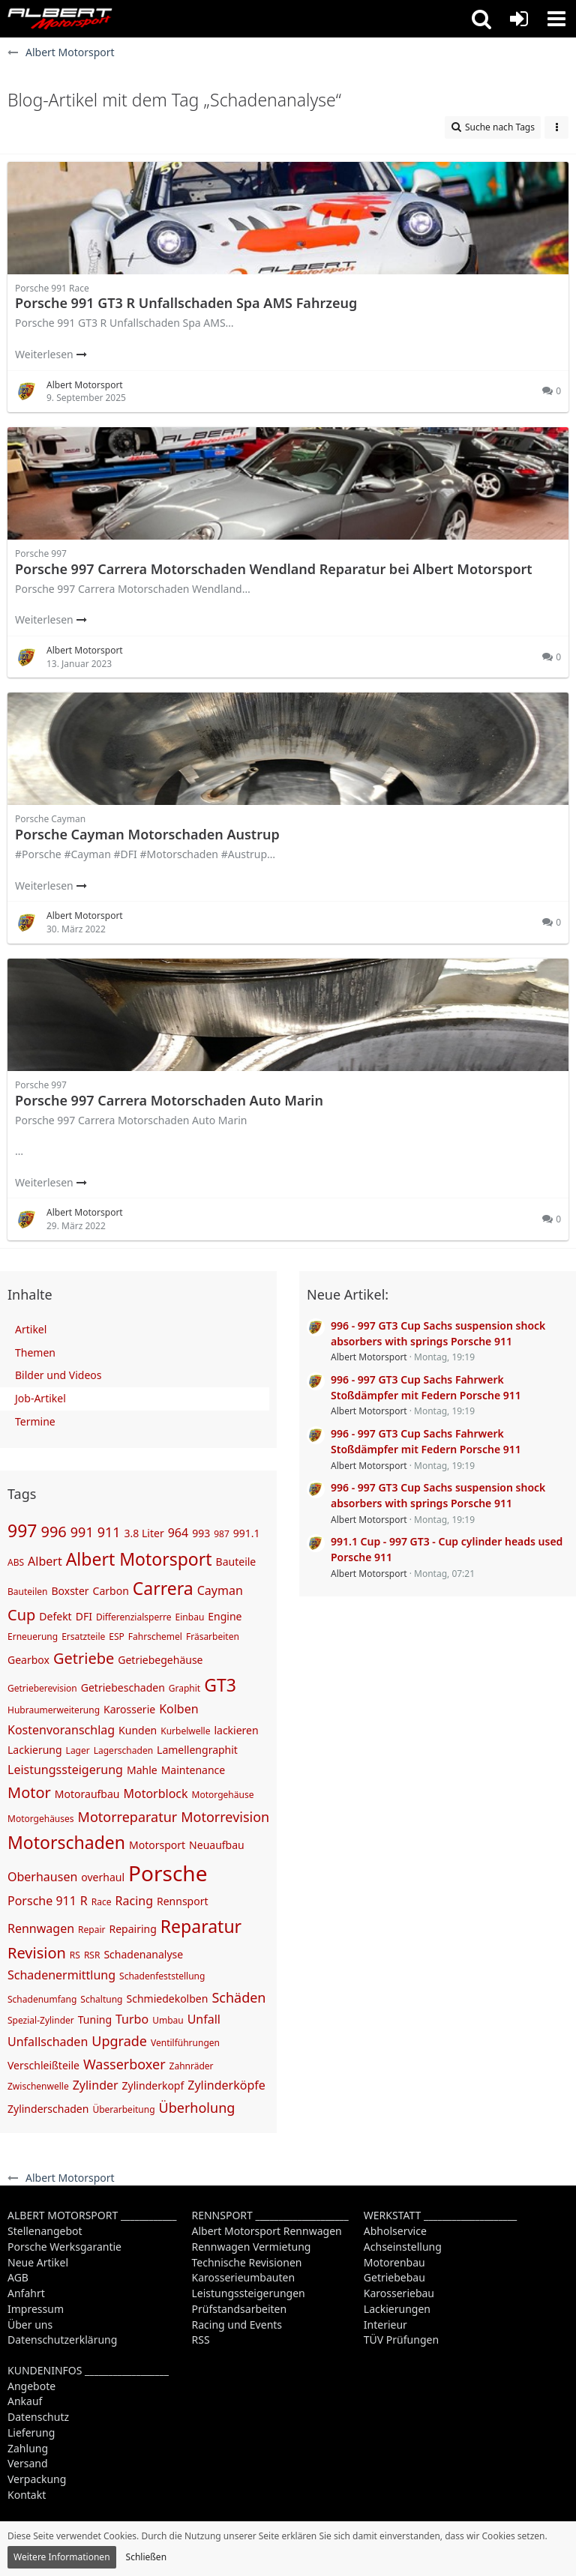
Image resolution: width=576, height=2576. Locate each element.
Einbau (190, 1617)
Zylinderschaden (48, 2109)
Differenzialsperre (134, 1617)
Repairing (132, 1929)
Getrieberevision (42, 1688)
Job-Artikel (40, 1398)
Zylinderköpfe (227, 2085)
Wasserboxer (124, 2064)
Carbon (111, 1591)
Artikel (30, 1329)
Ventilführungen (185, 2042)
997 (22, 1530)
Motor (29, 1792)
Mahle (142, 1770)
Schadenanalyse (143, 1954)
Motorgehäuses (41, 1818)
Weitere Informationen (62, 2557)
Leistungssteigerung (65, 1769)
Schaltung (101, 1999)
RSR (92, 1955)
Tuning (95, 2019)
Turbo (132, 2019)
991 (82, 1532)
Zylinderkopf (153, 2085)
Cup (21, 1615)
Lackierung (35, 1750)
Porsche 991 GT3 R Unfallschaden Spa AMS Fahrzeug (186, 303)
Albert (45, 1561)
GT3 (220, 1685)
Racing (134, 1900)
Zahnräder (192, 2066)
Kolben (178, 1709)
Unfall (204, 2019)
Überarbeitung (123, 2109)
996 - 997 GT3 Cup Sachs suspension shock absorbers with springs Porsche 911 (438, 1333)
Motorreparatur (128, 1817)
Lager (78, 1750)
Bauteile (236, 1561)
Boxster (69, 1591)
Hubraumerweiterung (54, 1710)
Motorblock (155, 1793)
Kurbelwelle (185, 1731)
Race (102, 1901)
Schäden (239, 1997)
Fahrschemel (155, 1636)
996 (53, 1531)
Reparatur (201, 1926)
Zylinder (95, 2085)
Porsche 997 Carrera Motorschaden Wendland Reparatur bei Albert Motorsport (273, 569)
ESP (116, 1636)
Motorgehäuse (223, 1794)
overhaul (102, 1877)
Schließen (146, 2557)
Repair (91, 1929)
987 (222, 1533)
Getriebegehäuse (160, 1660)
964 (178, 1532)
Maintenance (193, 1770)
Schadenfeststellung (162, 1976)
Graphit (184, 1688)
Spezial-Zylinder (41, 2020)
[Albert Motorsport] (60, 19)
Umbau (168, 2020)
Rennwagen (41, 1928)
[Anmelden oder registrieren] (519, 19)
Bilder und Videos (58, 1375)
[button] (481, 19)
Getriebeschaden (123, 1687)
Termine (35, 1421)
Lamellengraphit (197, 1750)
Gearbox (29, 1660)
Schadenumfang (42, 1999)
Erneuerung (33, 1636)
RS (75, 1955)
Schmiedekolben (167, 1998)
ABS (16, 1562)
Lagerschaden (123, 1750)
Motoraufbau (87, 1794)
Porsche (167, 1873)
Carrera (163, 1588)
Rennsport (182, 1901)
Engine (225, 1616)
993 (201, 1533)
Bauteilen (27, 1591)
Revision (37, 1953)
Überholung (197, 2108)
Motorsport (157, 1845)
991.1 (246, 1533)
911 (109, 1532)
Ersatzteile (83, 1636)
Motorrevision (225, 1817)
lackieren (236, 1730)
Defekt (55, 1616)
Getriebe (83, 1658)
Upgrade (119, 2041)
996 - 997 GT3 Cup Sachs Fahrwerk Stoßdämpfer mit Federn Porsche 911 (426, 1387)
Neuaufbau (216, 1845)
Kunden (137, 1730)
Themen (35, 1352)
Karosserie (129, 1709)
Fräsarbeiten (212, 1636)
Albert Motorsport (139, 1559)
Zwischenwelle (38, 2086)
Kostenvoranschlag (61, 1730)
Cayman (220, 1590)
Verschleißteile (44, 2065)
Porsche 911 (42, 1900)
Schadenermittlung (62, 1975)
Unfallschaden (48, 2041)
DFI (84, 1616)
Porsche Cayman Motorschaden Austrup (147, 834)
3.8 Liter (144, 1533)
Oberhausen (42, 1876)
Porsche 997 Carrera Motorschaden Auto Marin (169, 1100)
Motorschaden (66, 1842)
